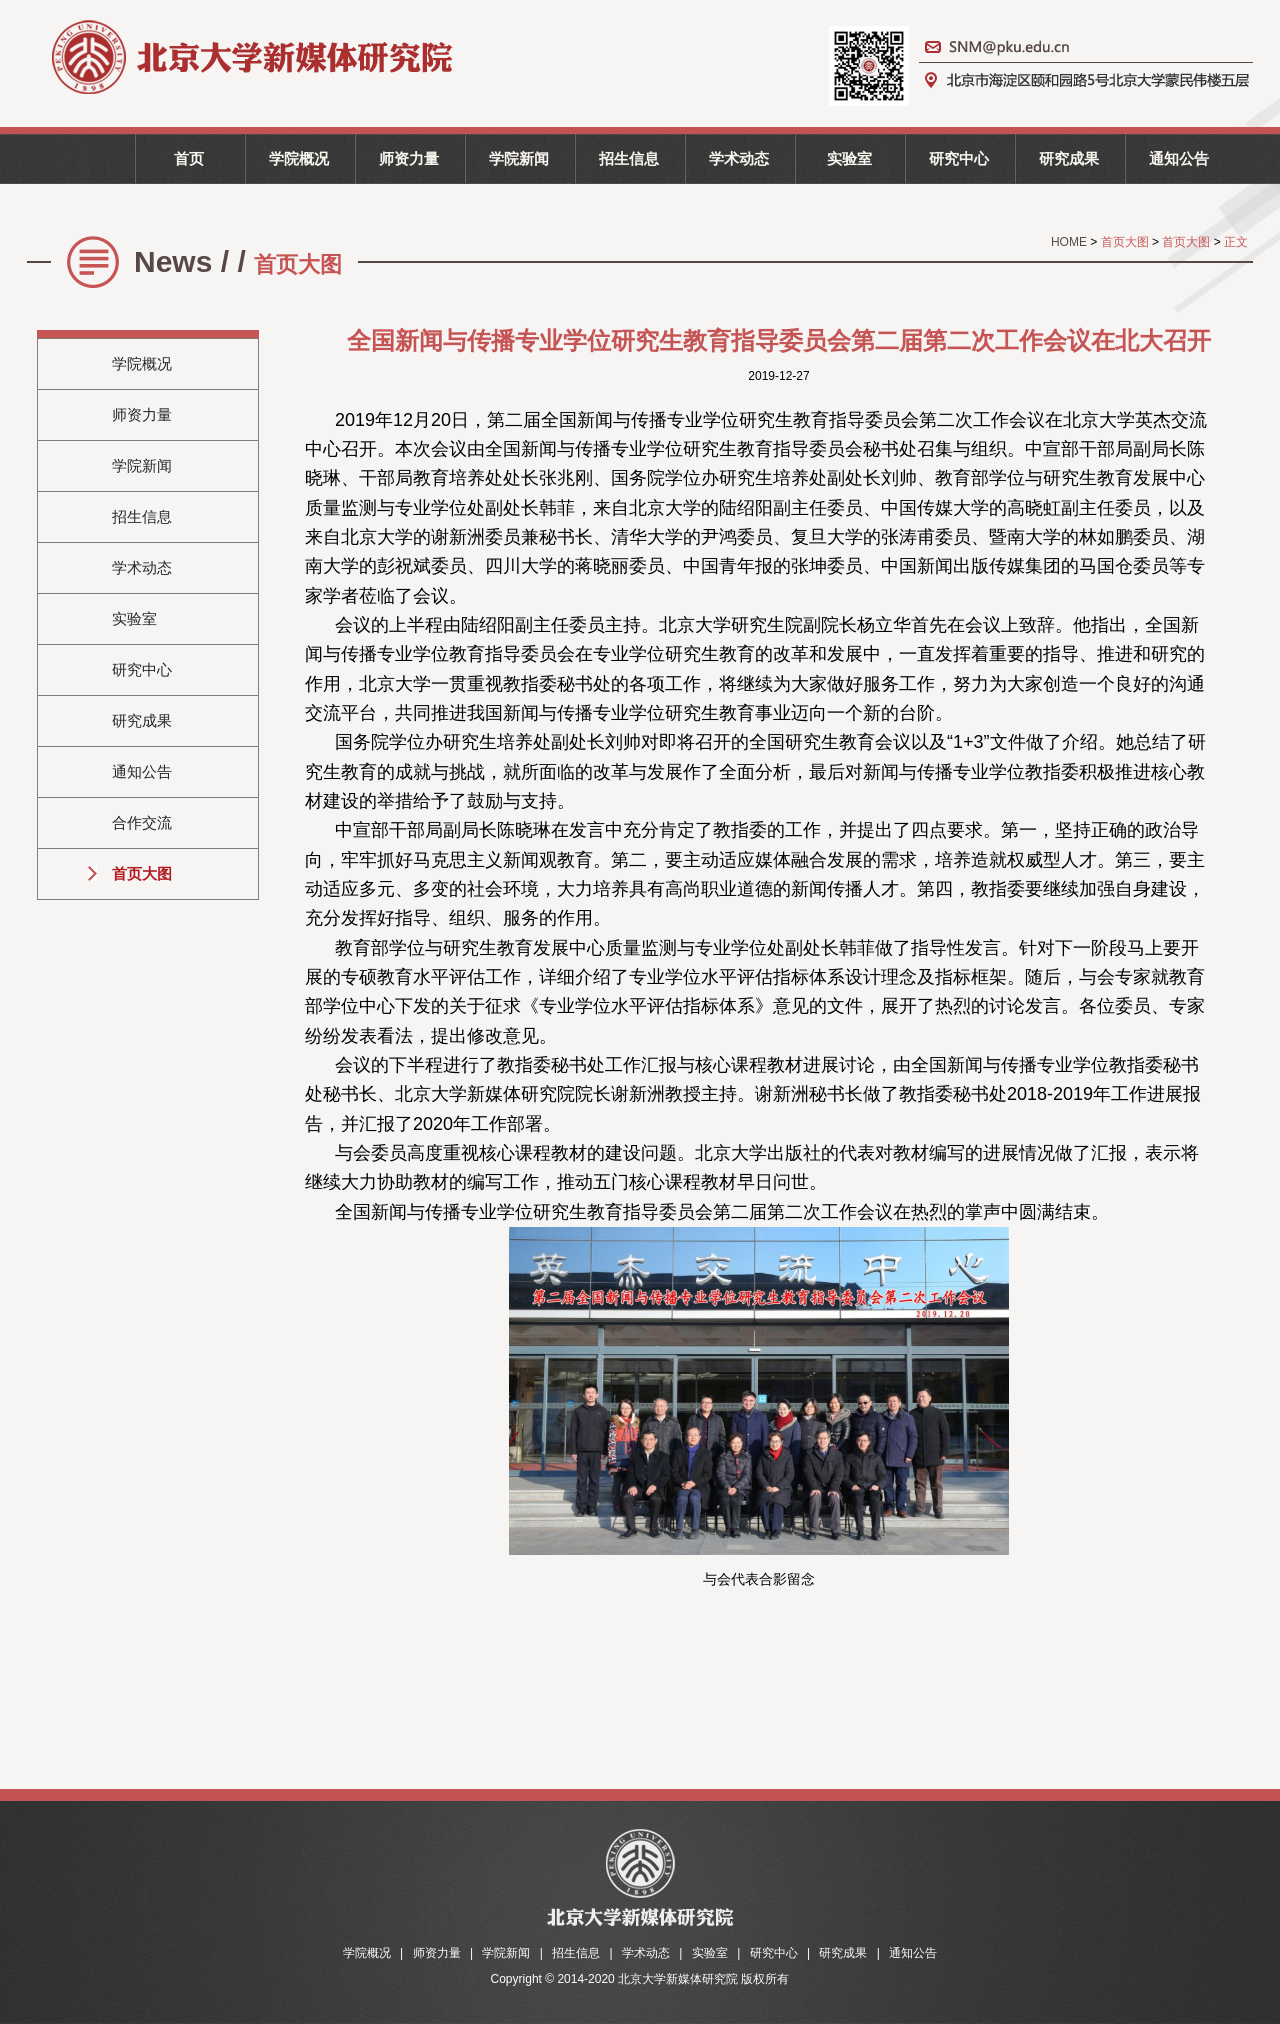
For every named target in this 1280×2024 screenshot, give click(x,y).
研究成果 (1069, 158)
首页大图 (142, 873)
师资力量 (409, 158)
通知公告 (1179, 158)
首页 (189, 158)
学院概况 (299, 158)
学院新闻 (519, 158)
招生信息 (629, 158)
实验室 (849, 158)
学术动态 (739, 158)
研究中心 (959, 158)
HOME (1070, 242)
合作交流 (142, 822)
